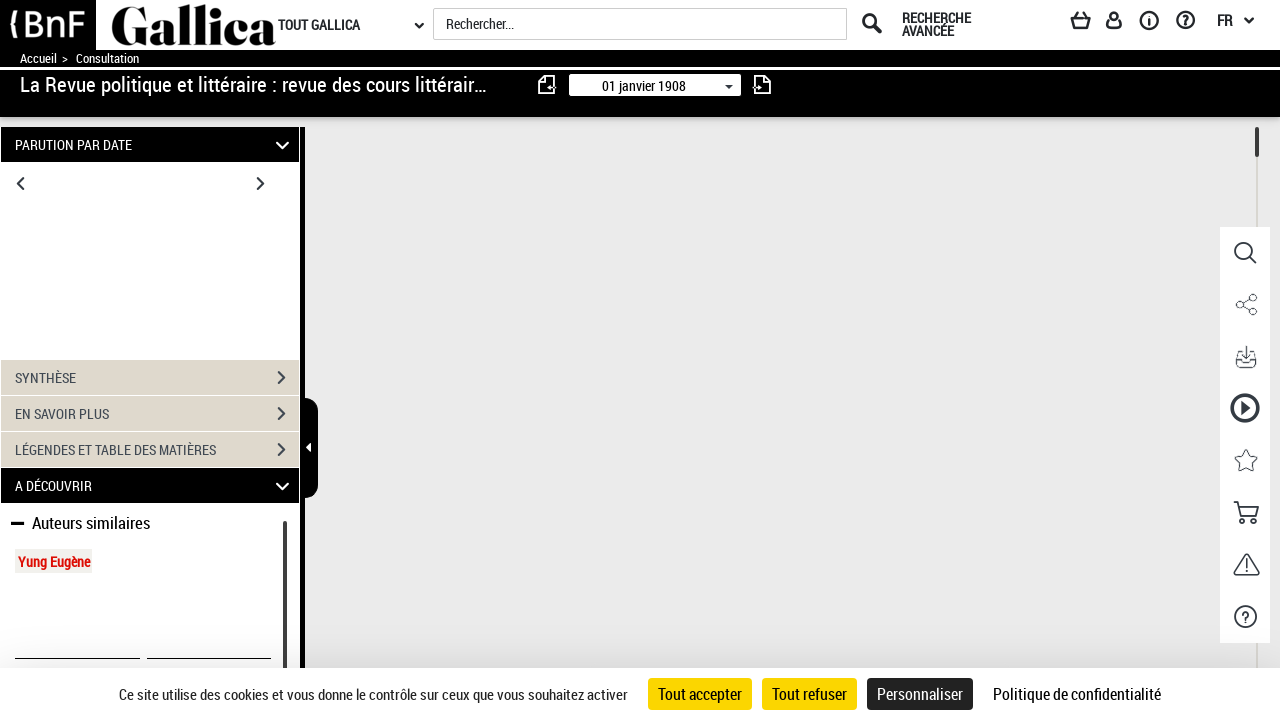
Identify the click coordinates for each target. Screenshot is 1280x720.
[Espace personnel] (1123, 24)
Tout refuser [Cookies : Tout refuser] (809, 694)
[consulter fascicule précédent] (548, 84)
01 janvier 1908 (644, 85)
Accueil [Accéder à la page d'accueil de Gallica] (38, 58)
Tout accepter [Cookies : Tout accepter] (700, 694)
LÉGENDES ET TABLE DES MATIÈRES (157, 450)
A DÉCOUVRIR (155, 485)
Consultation (107, 58)
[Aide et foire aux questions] (1192, 24)
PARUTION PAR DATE (155, 144)
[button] (1245, 253)
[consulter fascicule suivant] (762, 84)
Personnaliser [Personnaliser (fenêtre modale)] (920, 694)
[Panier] (1090, 24)
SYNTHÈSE (157, 378)
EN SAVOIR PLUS (157, 414)
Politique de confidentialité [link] (1077, 694)
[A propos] (1156, 24)
